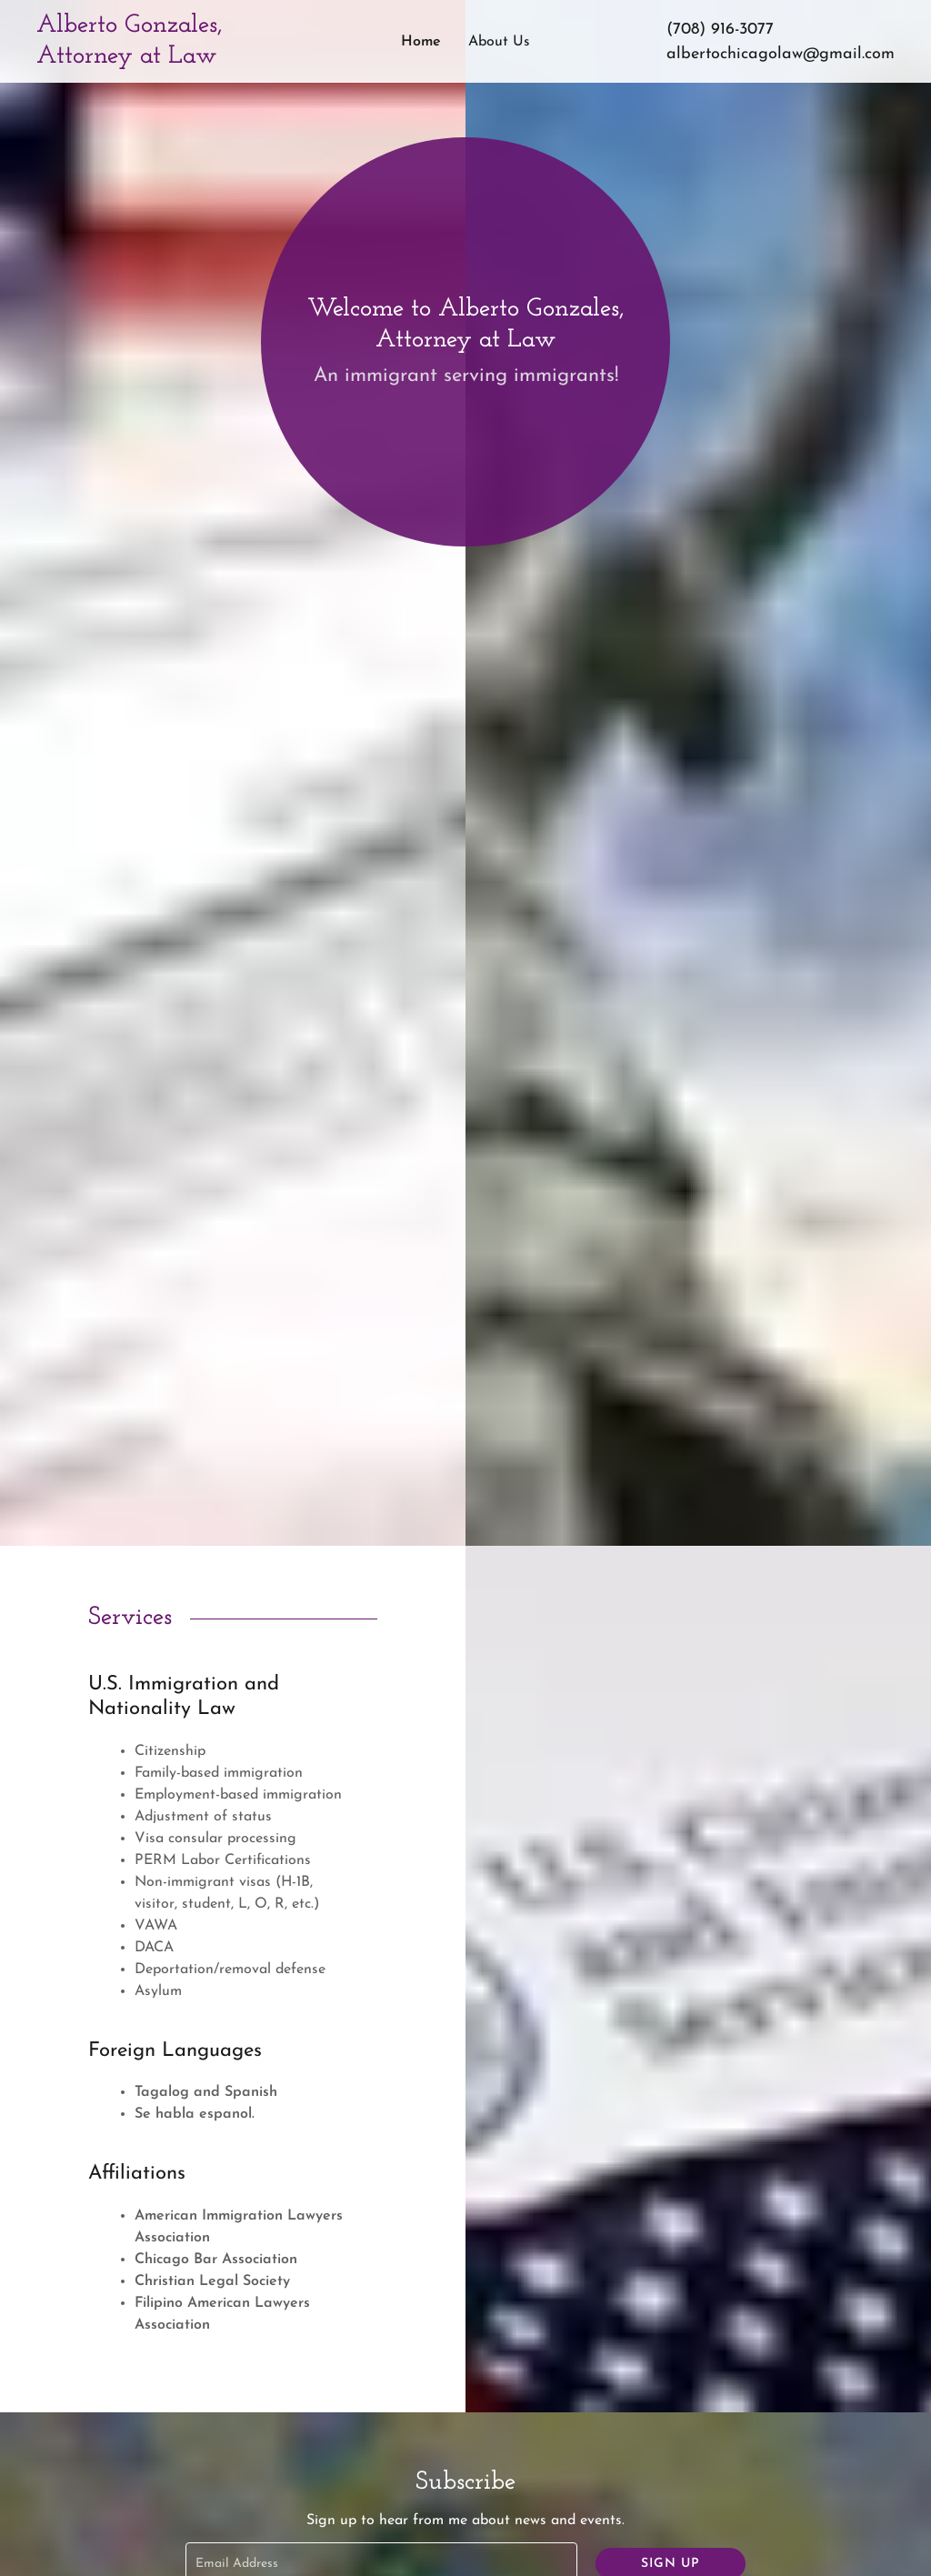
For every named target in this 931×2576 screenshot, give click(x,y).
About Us (499, 42)
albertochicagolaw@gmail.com (780, 54)
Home (421, 42)
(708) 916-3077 (720, 29)
